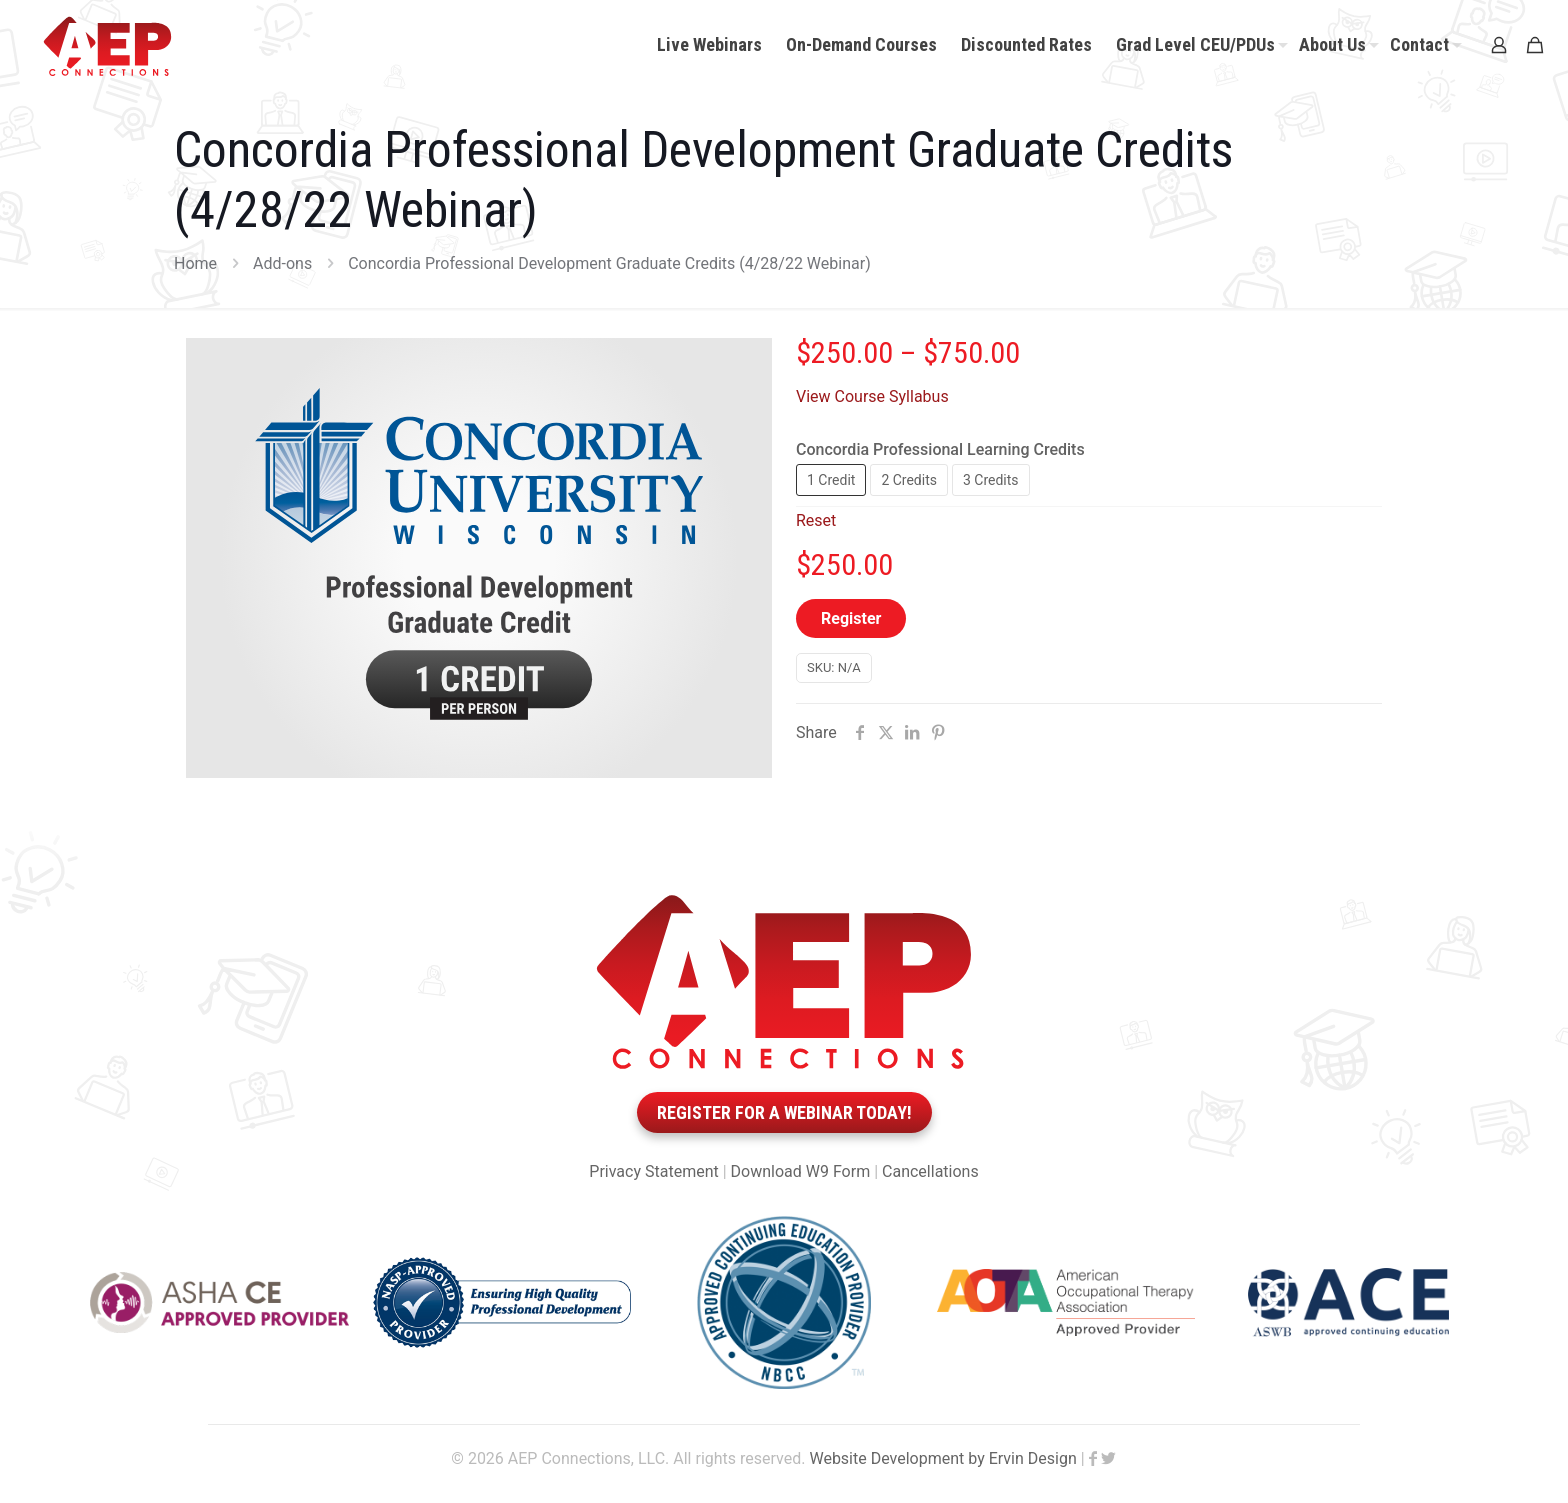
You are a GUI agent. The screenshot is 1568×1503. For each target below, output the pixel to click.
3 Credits (991, 480)
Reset (816, 520)
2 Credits (909, 480)
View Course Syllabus (872, 396)
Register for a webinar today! (784, 1112)
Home (195, 263)
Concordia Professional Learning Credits (940, 449)
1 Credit (831, 480)
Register (851, 618)
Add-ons (282, 263)
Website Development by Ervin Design (942, 1458)
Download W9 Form (801, 1171)
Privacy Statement (653, 1171)
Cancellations (930, 1171)
